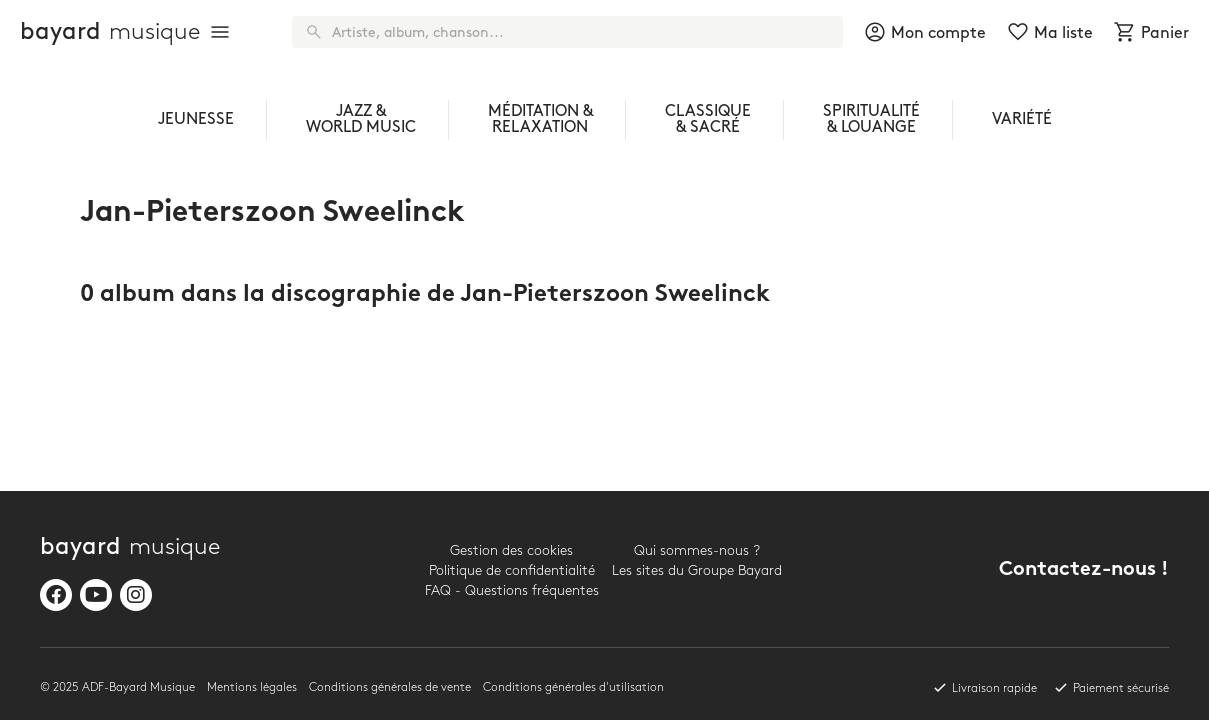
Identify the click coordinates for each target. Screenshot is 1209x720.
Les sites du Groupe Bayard (697, 570)
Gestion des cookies (511, 550)
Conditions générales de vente (390, 687)
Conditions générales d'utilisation (573, 687)
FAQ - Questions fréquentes (512, 590)
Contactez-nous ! (1084, 570)
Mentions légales (252, 687)
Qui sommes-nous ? (697, 550)
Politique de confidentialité (512, 570)
